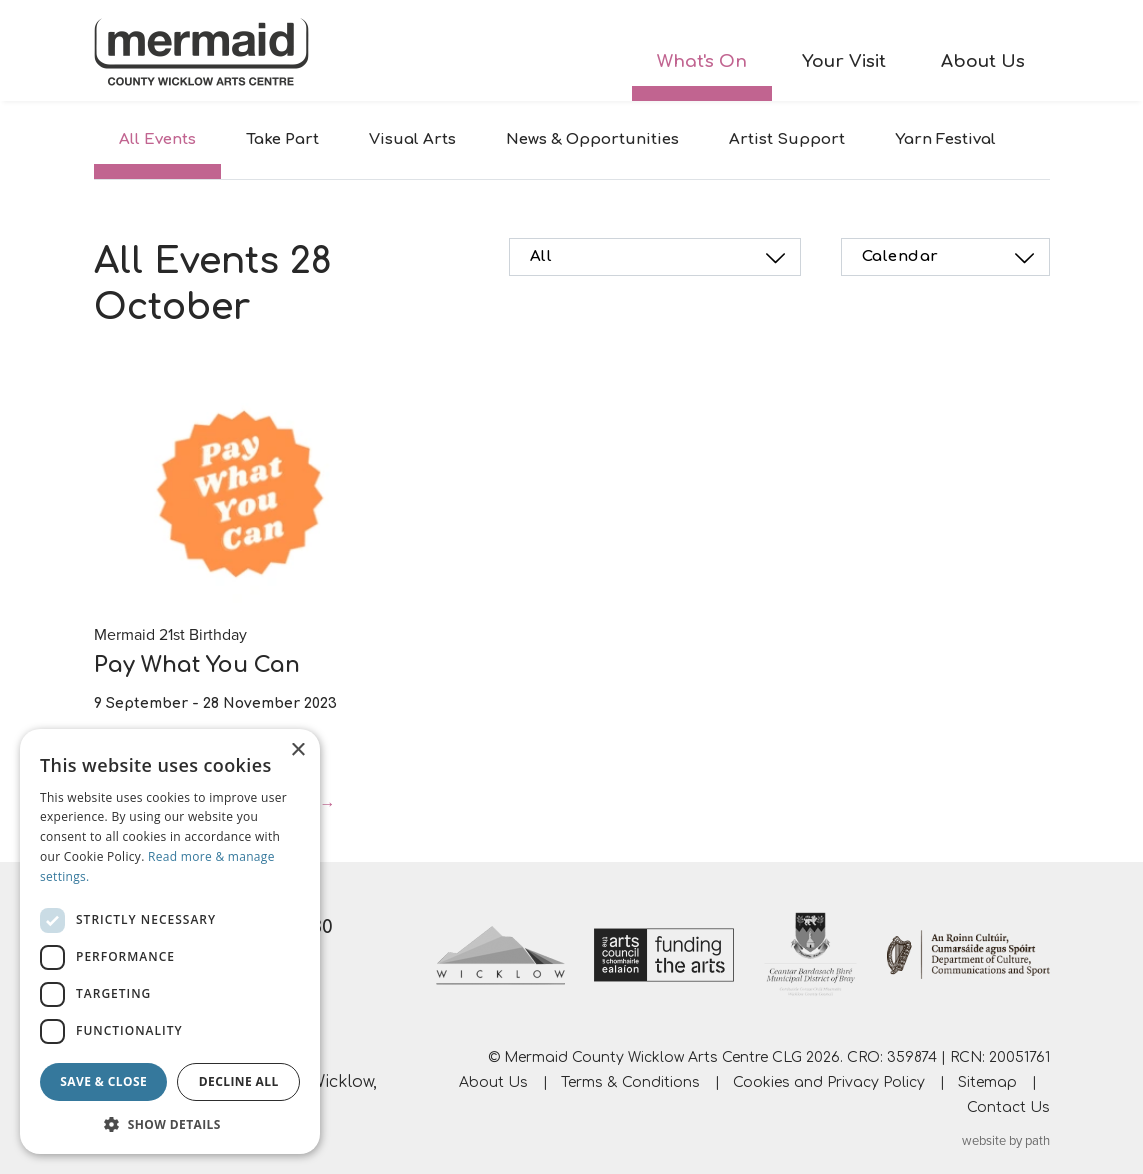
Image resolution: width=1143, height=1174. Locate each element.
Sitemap (987, 1082)
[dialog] (170, 941)
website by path (1006, 1141)
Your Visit (844, 61)
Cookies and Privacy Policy (829, 1082)
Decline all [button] (239, 1081)
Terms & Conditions (630, 1082)
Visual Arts (412, 139)
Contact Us (1008, 1107)
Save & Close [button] (103, 1081)
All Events (157, 139)
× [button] (297, 750)
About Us (983, 61)
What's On (702, 61)
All (661, 258)
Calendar (951, 258)
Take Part (282, 139)
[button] (170, 1124)
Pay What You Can (197, 665)
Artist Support (787, 139)
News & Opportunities (592, 139)
